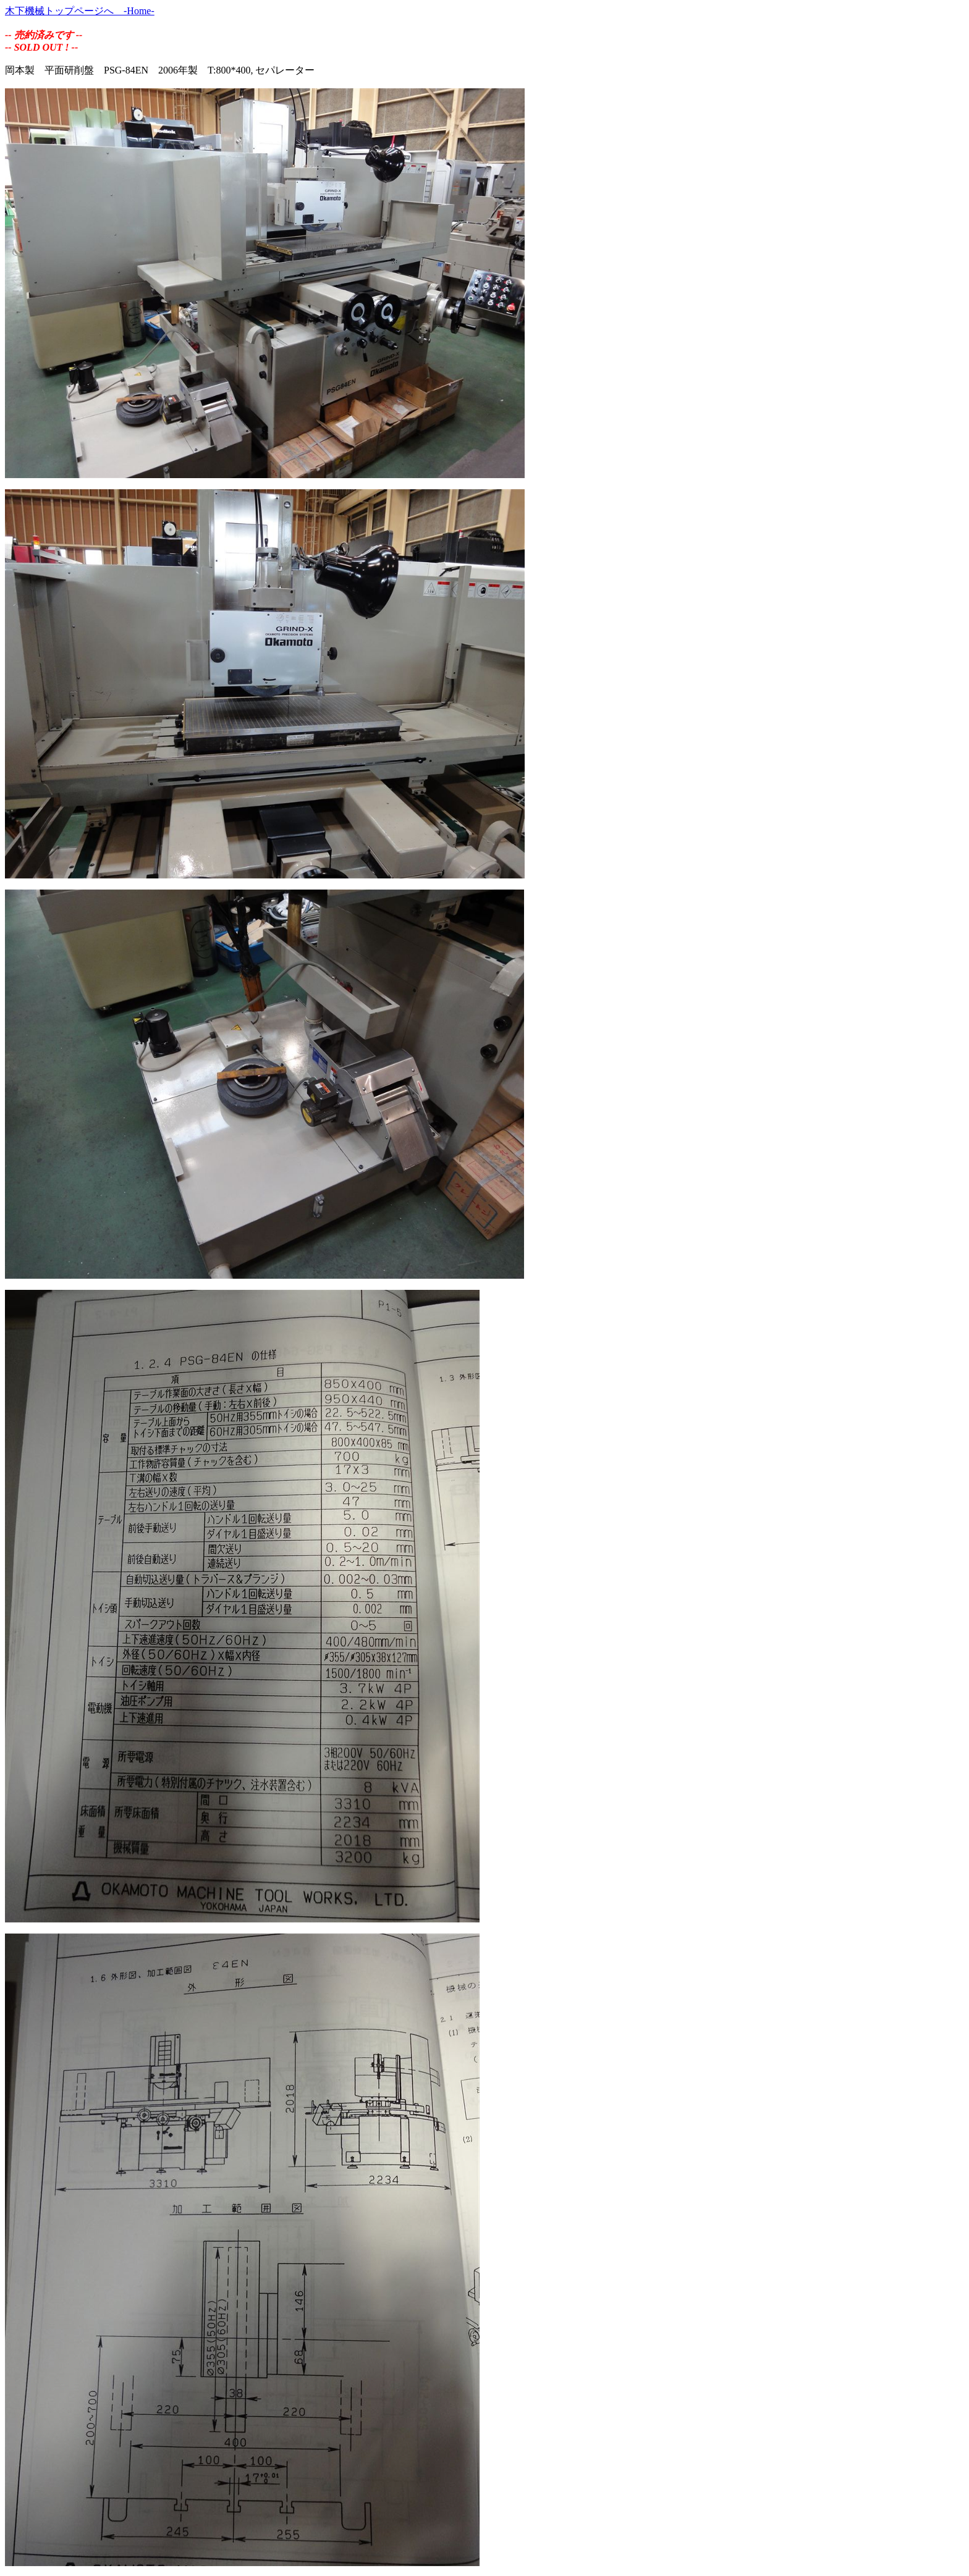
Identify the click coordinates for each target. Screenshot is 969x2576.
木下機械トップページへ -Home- (79, 11)
